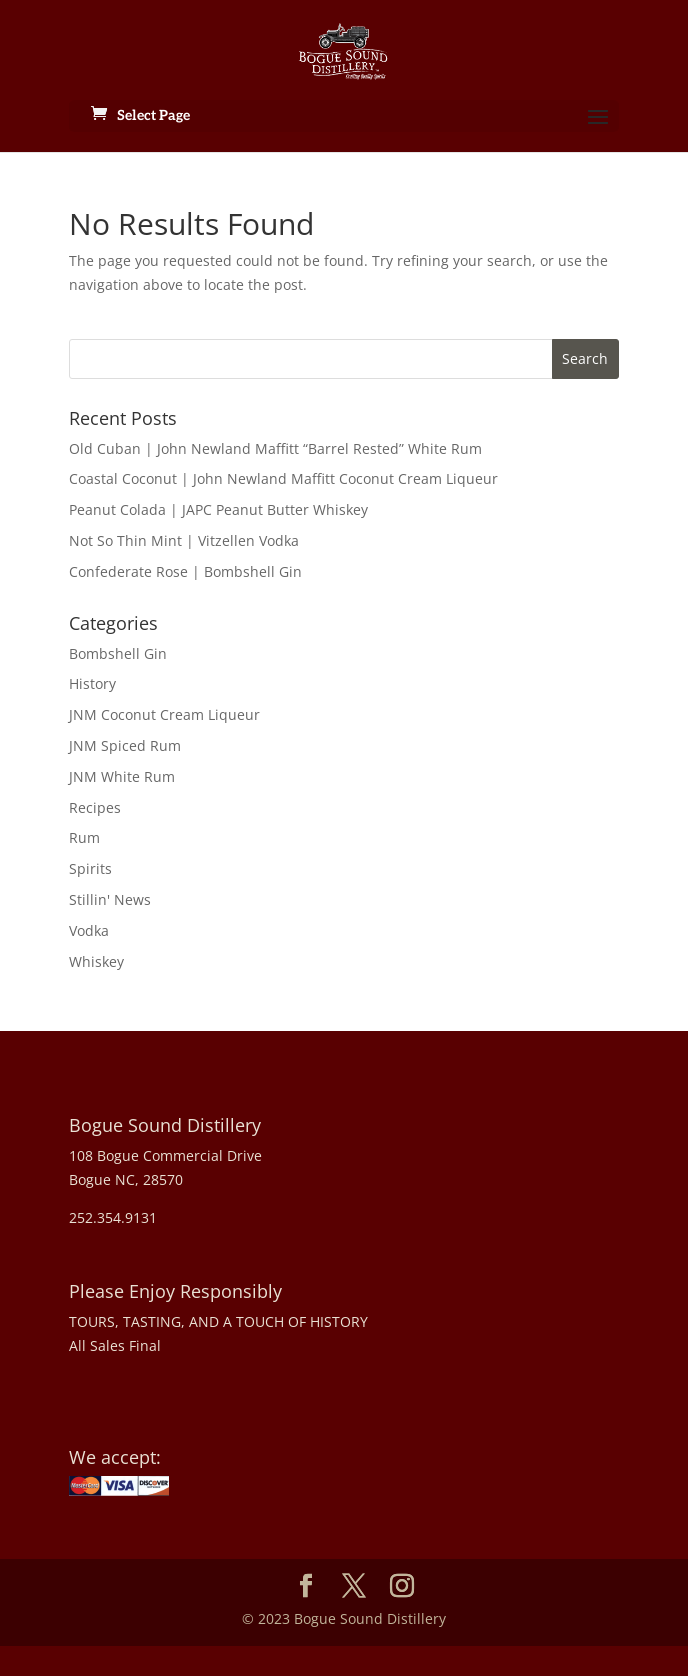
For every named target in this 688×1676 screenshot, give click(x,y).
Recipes (95, 807)
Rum (84, 837)
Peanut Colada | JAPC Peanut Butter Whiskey (218, 509)
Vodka (89, 930)
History (92, 683)
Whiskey (96, 961)
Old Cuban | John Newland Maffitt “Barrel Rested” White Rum (275, 448)
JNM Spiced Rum (125, 745)
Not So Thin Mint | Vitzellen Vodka (184, 540)
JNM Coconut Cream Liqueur (164, 714)
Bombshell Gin (118, 653)
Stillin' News (110, 899)
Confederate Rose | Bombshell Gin (185, 571)
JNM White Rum (122, 776)
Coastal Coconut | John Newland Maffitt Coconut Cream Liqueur (283, 478)
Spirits (90, 868)
